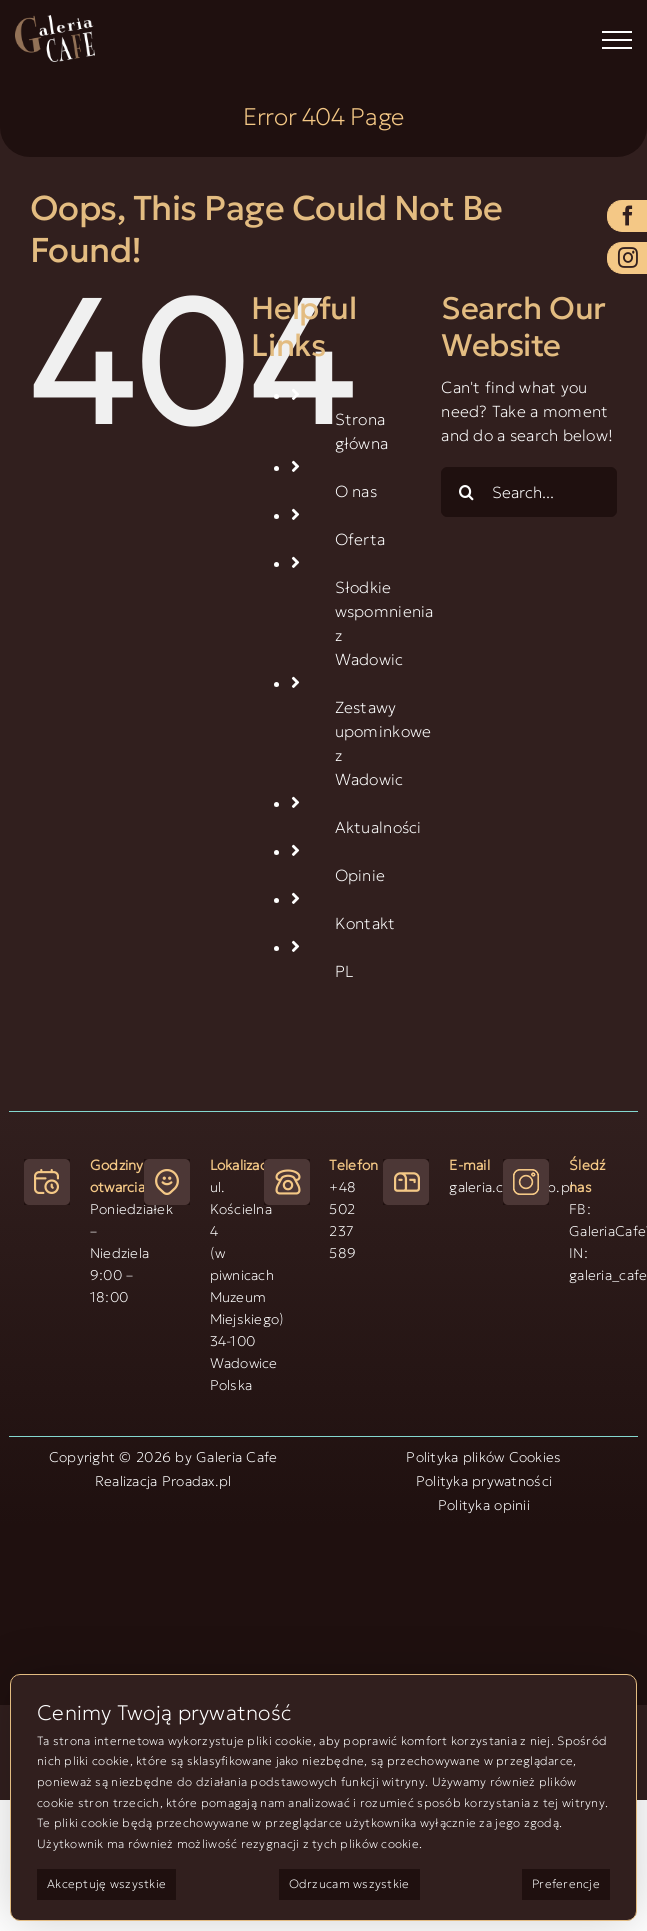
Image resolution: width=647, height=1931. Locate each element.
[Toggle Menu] (617, 40)
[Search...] (529, 492)
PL (344, 971)
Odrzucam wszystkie (349, 1883)
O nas (356, 491)
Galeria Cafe (236, 1457)
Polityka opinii (484, 1505)
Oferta (360, 539)
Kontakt (365, 923)
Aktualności (378, 827)
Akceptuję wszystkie (106, 1883)
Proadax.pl (197, 1481)
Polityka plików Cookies (483, 1457)
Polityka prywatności (484, 1481)
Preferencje (566, 1883)
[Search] (466, 492)
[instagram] (627, 258)
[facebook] (627, 216)
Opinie (360, 875)
